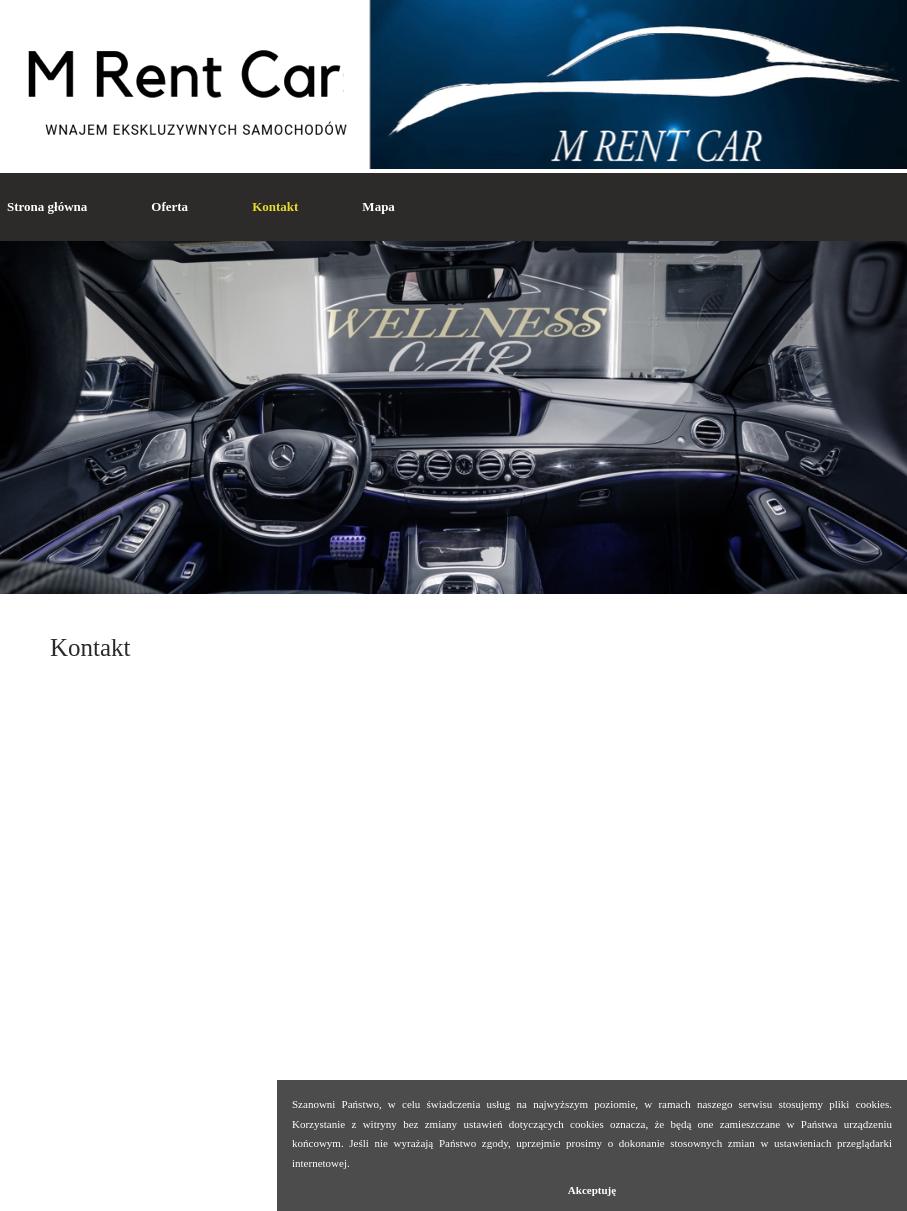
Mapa (378, 206)
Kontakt (275, 206)
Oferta (169, 206)
